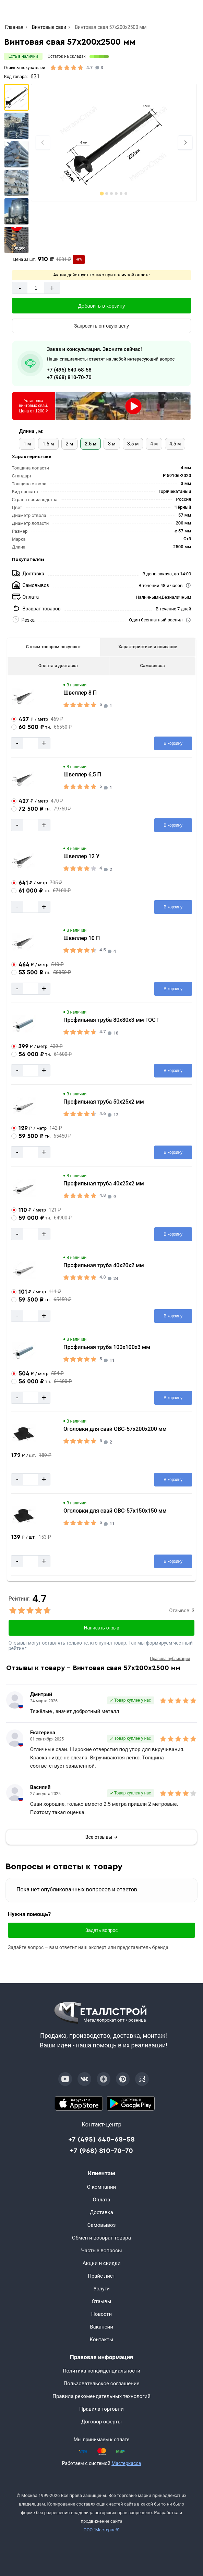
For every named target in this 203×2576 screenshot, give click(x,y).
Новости (101, 2314)
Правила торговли (101, 2409)
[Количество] (36, 288)
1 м (27, 443)
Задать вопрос (101, 1930)
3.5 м (133, 443)
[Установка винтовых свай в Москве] (101, 406)
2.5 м (90, 443)
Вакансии (101, 2327)
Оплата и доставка (58, 665)
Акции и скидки (102, 2263)
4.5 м (175, 443)
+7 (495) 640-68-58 (69, 370)
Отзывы (101, 2301)
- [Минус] (20, 288)
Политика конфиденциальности (101, 2371)
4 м (154, 443)
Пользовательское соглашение (102, 2383)
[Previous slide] (43, 143)
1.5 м (48, 443)
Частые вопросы (101, 2250)
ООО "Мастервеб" (101, 2529)
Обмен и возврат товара (101, 2238)
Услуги (101, 2289)
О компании (101, 2187)
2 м (69, 443)
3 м (112, 443)
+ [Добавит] (52, 288)
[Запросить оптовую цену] (101, 326)
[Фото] (113, 142)
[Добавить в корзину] (101, 305)
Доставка (101, 2212)
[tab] (102, 193)
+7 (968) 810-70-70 (69, 377)
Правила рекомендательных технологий (101, 2396)
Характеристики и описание (147, 646)
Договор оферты (101, 2422)
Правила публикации (170, 1658)
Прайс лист (101, 2276)
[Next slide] (185, 143)
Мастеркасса (126, 2463)
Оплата (101, 2200)
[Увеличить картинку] (24, 697)
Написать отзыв (101, 1627)
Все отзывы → (101, 1837)
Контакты (102, 2339)
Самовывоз (152, 665)
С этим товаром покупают (53, 646)
